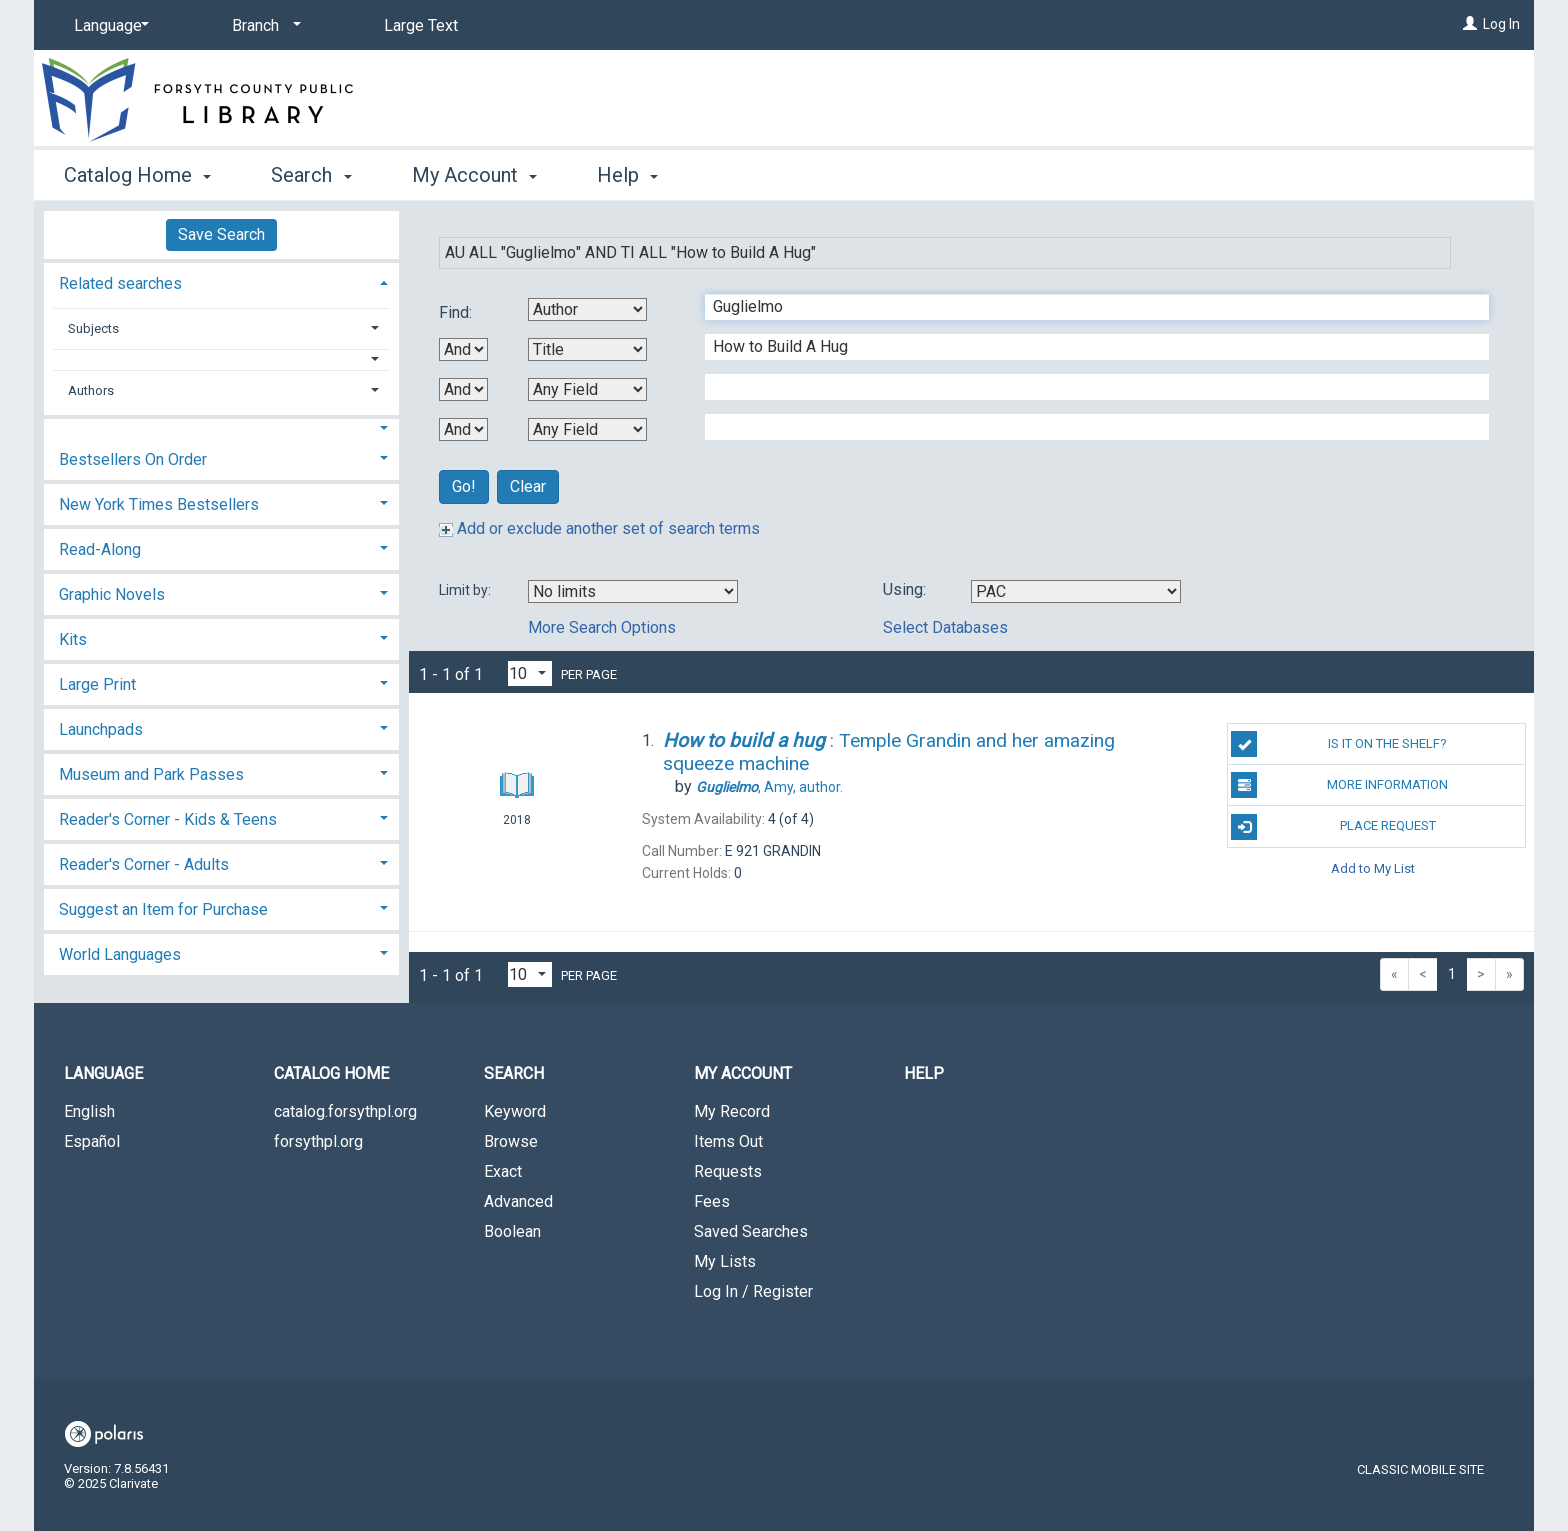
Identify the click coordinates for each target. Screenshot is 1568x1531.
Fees (712, 1201)
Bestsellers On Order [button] (133, 459)
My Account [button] (474, 175)
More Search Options (602, 627)
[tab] (221, 281)
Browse (511, 1141)
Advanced (518, 1201)
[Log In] (1470, 24)
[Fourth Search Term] (1086, 427)
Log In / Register (753, 1291)
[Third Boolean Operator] (463, 429)
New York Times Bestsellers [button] (159, 504)
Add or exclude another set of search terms (599, 528)
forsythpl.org (318, 1141)
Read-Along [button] (100, 549)
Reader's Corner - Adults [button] (144, 864)
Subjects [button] (93, 328)
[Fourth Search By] (587, 429)
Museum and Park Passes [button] (151, 774)
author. (769, 787)
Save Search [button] (221, 234)
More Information (1339, 785)
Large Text (421, 25)
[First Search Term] (1086, 307)
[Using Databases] (1076, 591)
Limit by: (466, 590)
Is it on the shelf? (1339, 744)
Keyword (515, 1111)
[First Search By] (587, 309)
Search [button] (311, 175)
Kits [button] (73, 639)
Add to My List (1373, 868)
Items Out (728, 1141)
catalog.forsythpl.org (345, 1111)
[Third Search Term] (1086, 387)
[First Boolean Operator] (463, 349)
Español (92, 1141)
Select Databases (945, 627)
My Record (732, 1111)
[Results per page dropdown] (530, 673)
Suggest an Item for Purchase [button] (163, 909)
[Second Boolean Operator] (463, 389)
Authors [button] (91, 390)
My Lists (725, 1261)
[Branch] (263, 26)
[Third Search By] (587, 389)
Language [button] (103, 1073)
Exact (503, 1171)
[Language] (108, 26)
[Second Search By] (587, 349)
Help (924, 1073)
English (89, 1111)
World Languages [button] (120, 954)
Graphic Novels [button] (112, 594)
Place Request (1333, 827)
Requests (728, 1171)
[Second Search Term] (1086, 347)
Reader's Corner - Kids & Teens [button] (168, 819)
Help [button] (627, 175)
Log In (1501, 24)
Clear (528, 486)
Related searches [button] (120, 283)
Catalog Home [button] (137, 175)
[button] (222, 359)
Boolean (512, 1231)
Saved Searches (751, 1231)
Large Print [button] (97, 684)
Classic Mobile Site (1420, 1469)
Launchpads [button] (101, 729)
